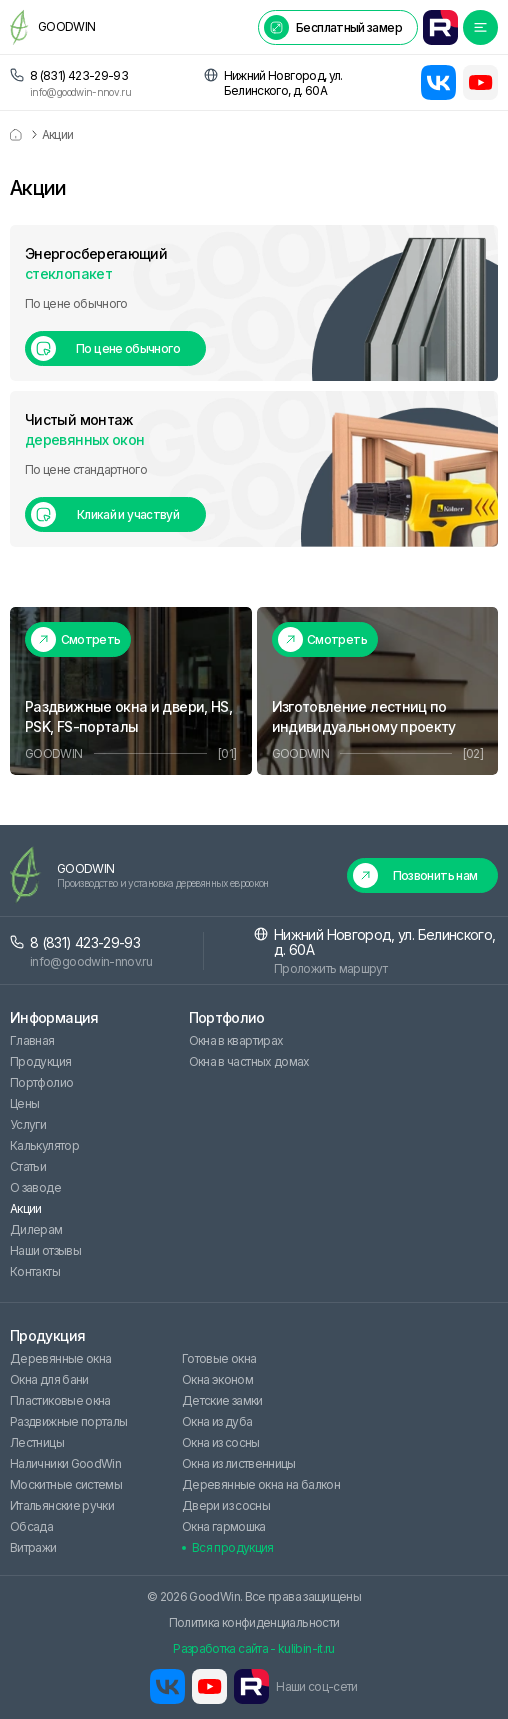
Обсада (31, 1526)
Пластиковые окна (60, 1400)
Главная (32, 1040)
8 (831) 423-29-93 (79, 75)
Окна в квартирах (236, 1040)
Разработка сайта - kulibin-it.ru (254, 1648)
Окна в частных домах (249, 1061)
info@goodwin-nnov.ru (80, 92)
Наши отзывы (45, 1250)
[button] (338, 27)
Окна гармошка (224, 1526)
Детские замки (222, 1400)
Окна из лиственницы (239, 1463)
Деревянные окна (60, 1358)
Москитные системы (66, 1484)
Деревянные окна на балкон (261, 1484)
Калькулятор (44, 1145)
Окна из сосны (221, 1442)
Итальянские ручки (62, 1505)
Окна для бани (49, 1379)
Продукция (40, 1061)
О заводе (35, 1187)
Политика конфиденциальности (254, 1622)
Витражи (33, 1547)
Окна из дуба (217, 1421)
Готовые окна (219, 1358)
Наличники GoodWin (65, 1463)
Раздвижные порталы (68, 1421)
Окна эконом (217, 1379)
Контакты (35, 1271)
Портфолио (41, 1082)
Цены (24, 1103)
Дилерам (36, 1229)
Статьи (28, 1166)
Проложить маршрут (330, 968)
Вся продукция (233, 1547)
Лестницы (37, 1442)
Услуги (28, 1124)
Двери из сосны (226, 1505)
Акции (26, 1208)
